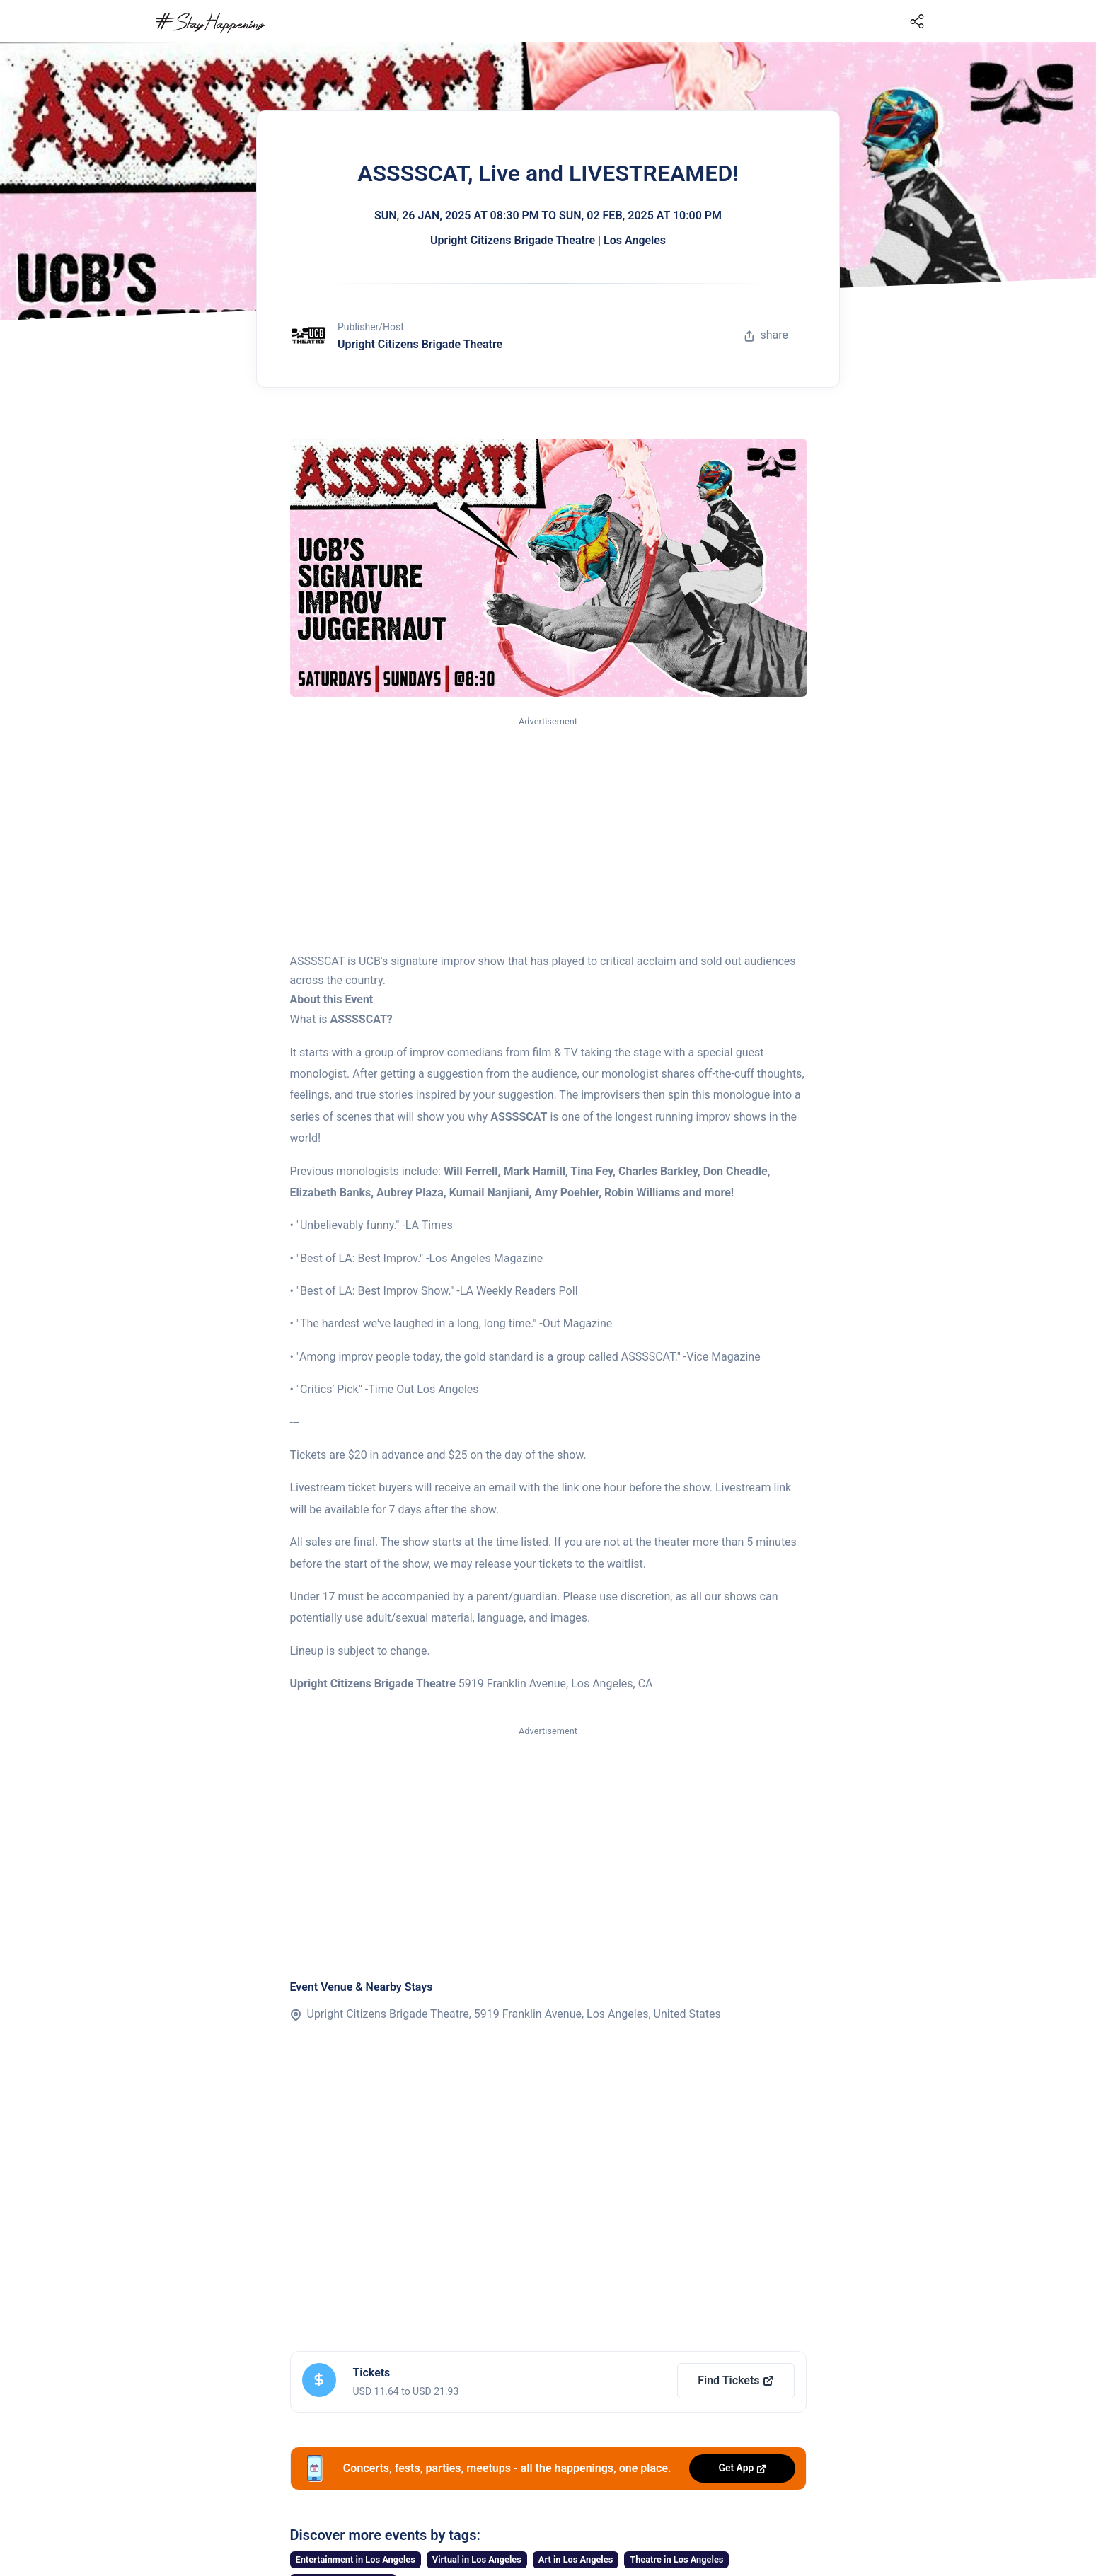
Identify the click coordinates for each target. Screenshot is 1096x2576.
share (766, 335)
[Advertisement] (548, 836)
